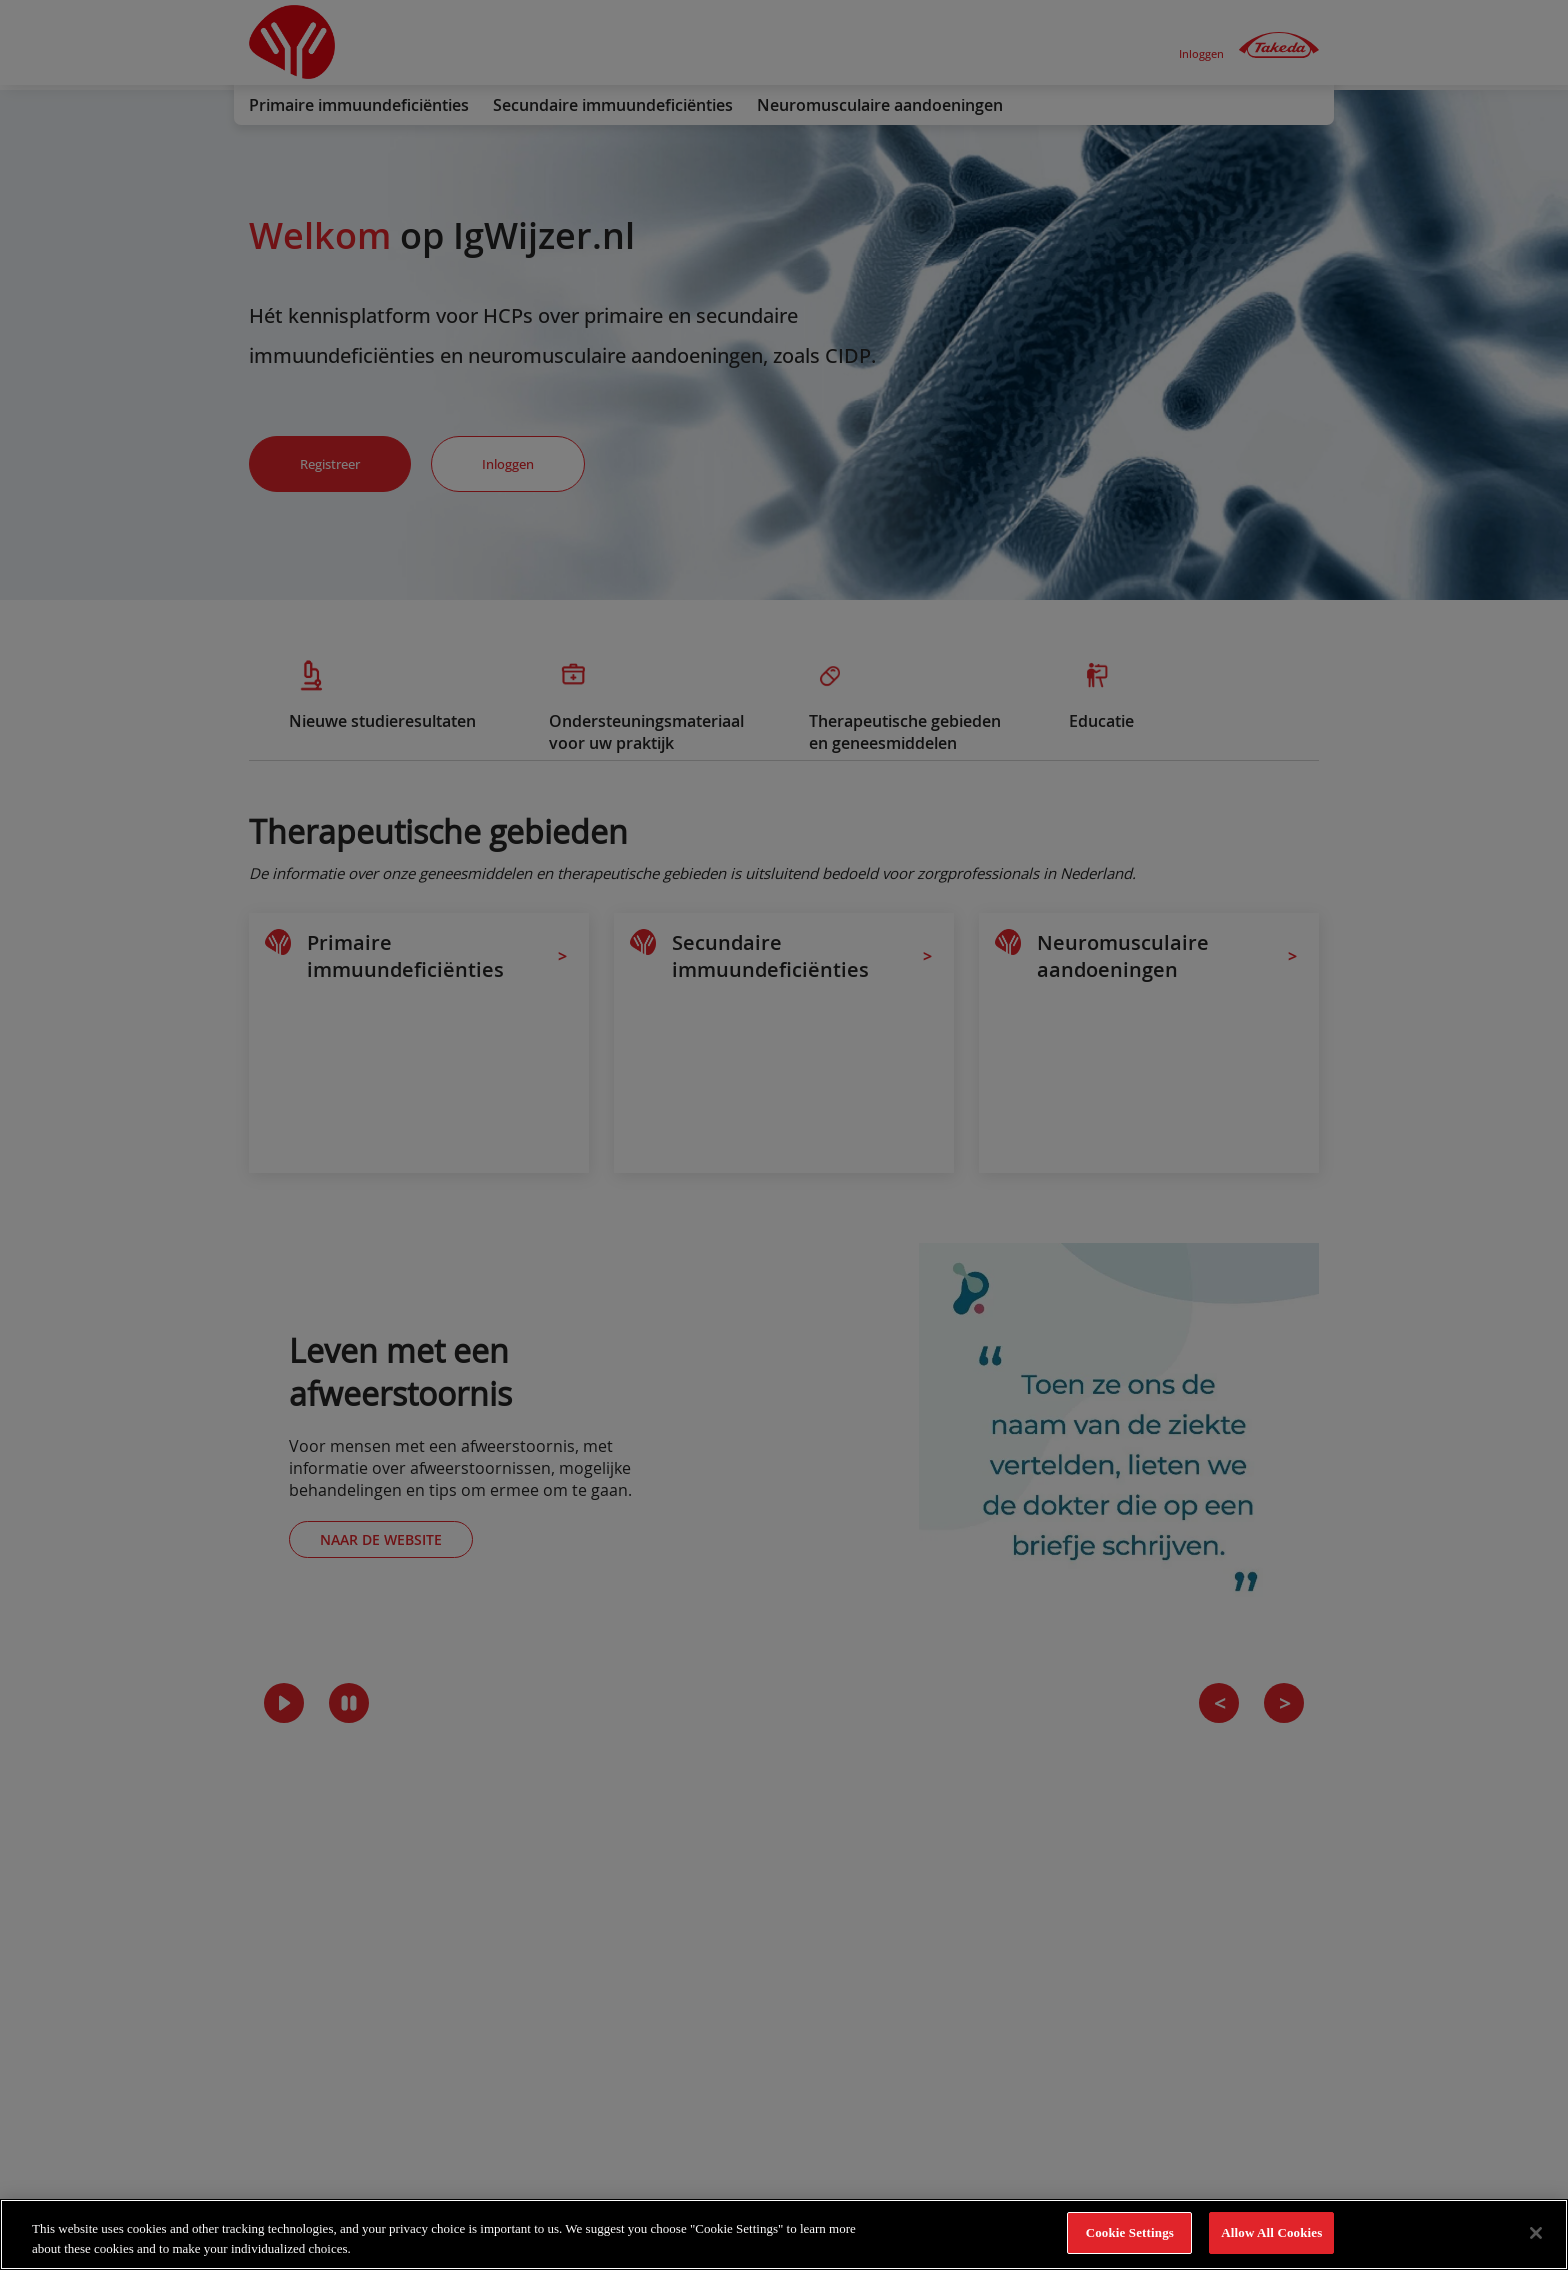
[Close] (1536, 2233)
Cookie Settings (1130, 2232)
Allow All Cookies (1271, 2232)
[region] (784, 2234)
